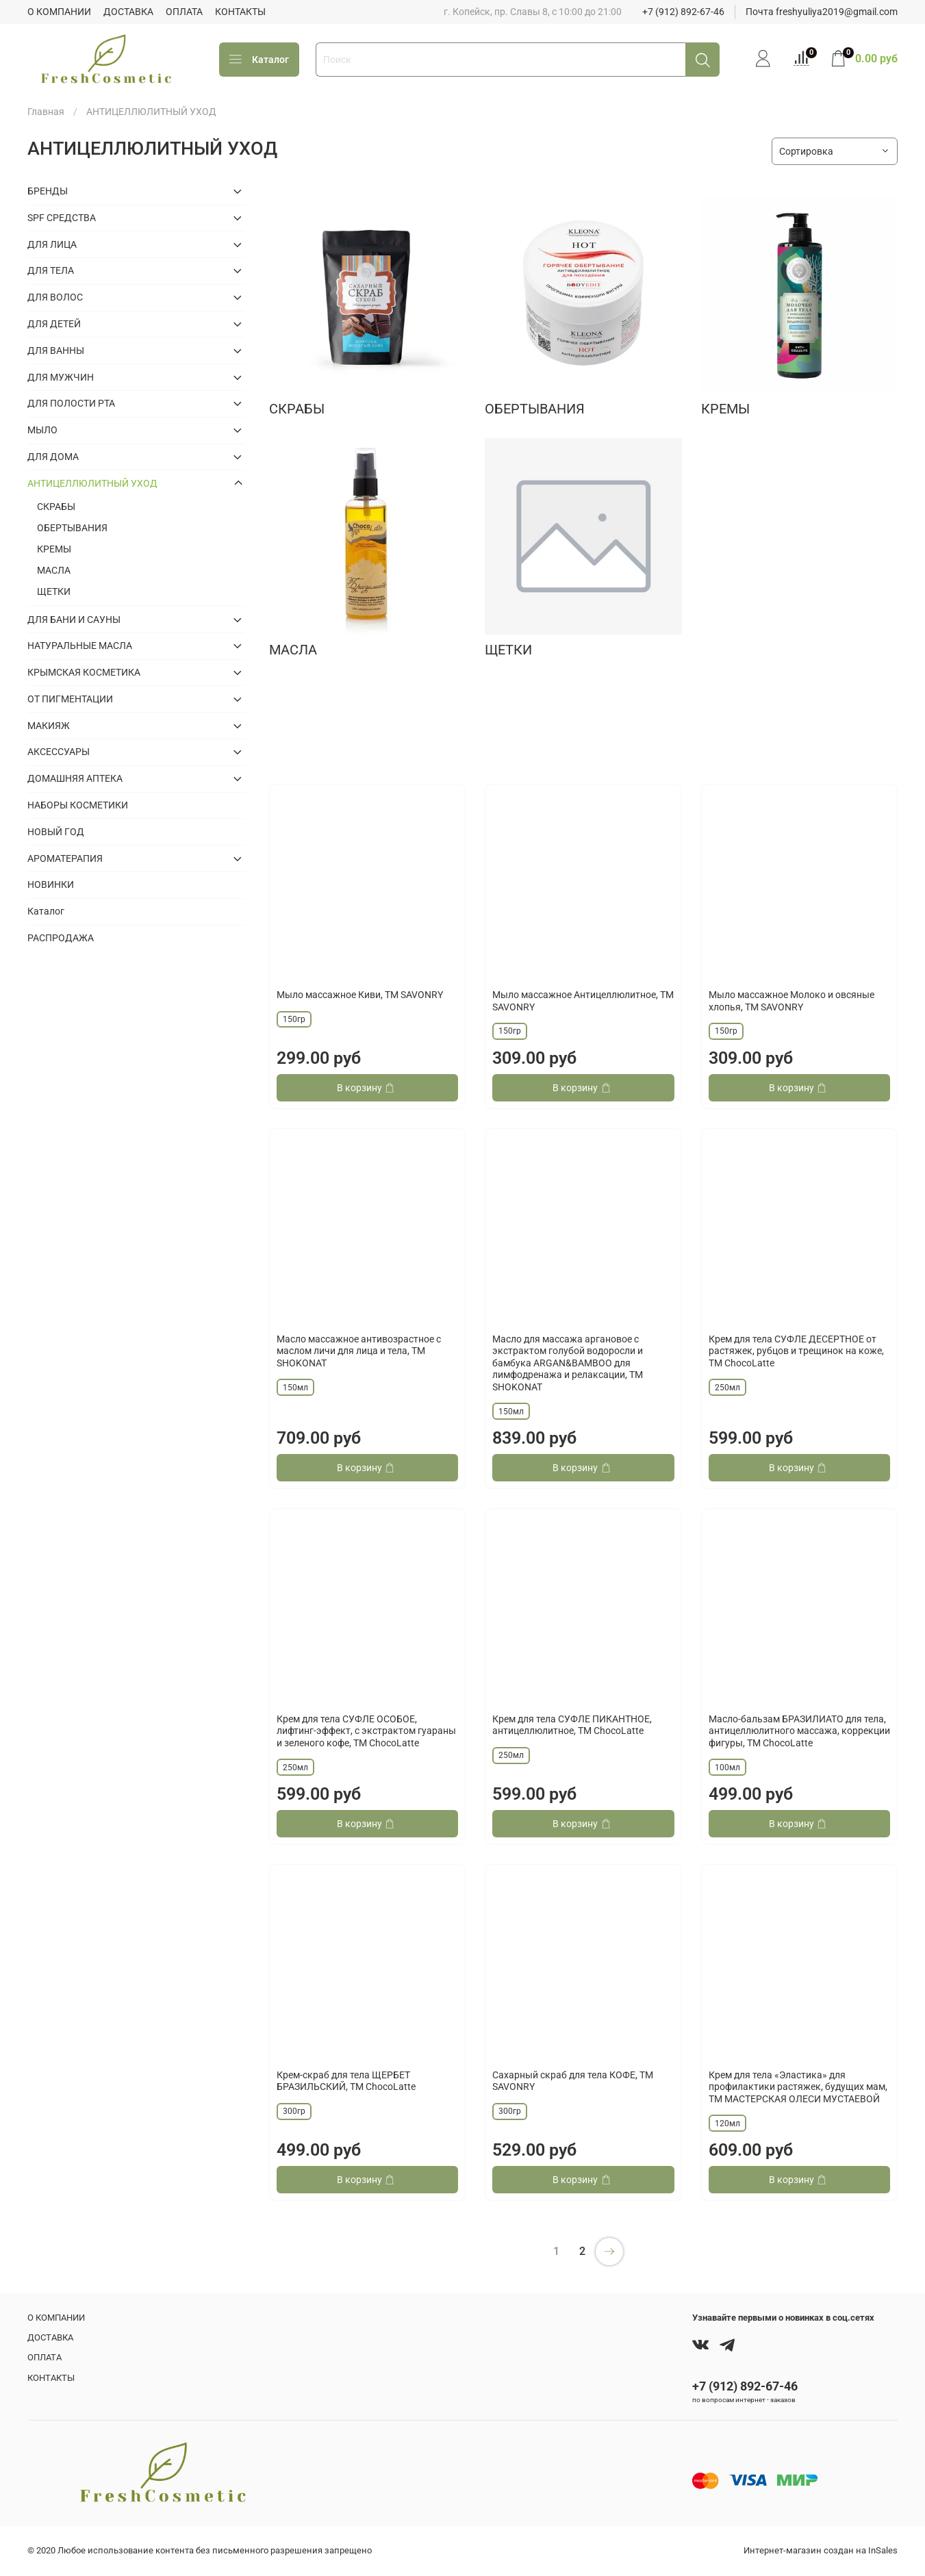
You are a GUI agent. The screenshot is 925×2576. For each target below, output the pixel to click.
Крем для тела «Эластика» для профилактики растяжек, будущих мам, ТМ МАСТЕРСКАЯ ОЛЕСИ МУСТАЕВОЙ (798, 2086)
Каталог (259, 59)
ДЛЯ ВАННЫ (55, 350)
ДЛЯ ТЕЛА (50, 270)
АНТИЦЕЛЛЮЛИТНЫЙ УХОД (92, 483)
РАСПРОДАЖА (60, 937)
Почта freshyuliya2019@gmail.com (822, 11)
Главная (45, 111)
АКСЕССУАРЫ (58, 751)
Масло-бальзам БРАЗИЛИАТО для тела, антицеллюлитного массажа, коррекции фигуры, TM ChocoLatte (799, 1730)
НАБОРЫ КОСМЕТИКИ (77, 805)
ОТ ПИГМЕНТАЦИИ (70, 698)
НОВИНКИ (50, 884)
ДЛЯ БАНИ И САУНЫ (74, 619)
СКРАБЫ (56, 506)
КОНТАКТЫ (240, 11)
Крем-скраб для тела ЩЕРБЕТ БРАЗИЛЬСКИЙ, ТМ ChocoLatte (346, 2081)
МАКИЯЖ (48, 725)
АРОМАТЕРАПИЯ (65, 858)
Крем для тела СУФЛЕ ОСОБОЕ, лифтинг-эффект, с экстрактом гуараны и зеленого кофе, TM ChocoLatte (366, 1730)
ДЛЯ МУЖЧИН (60, 377)
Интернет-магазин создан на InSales (821, 2550)
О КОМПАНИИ (59, 11)
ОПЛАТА (184, 11)
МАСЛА (54, 570)
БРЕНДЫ (47, 191)
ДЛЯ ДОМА (53, 456)
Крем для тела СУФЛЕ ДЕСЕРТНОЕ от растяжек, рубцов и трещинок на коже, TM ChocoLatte (796, 1351)
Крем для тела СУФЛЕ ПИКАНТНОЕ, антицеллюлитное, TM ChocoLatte (572, 1725)
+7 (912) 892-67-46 (683, 11)
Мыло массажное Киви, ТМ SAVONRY (360, 994)
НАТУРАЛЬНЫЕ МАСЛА (79, 645)
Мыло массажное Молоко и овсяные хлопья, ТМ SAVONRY (791, 1000)
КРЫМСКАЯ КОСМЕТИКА (83, 672)
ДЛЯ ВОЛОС (55, 297)
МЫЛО (42, 429)
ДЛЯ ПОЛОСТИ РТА (71, 403)
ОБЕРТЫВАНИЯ (72, 527)
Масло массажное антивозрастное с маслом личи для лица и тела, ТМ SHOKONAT (359, 1351)
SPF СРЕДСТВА (61, 217)
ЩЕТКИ (54, 591)
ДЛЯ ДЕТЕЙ (54, 323)
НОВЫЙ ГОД (55, 831)
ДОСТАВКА (128, 11)
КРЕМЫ (54, 549)
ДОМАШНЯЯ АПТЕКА (75, 778)
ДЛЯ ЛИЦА (52, 244)
